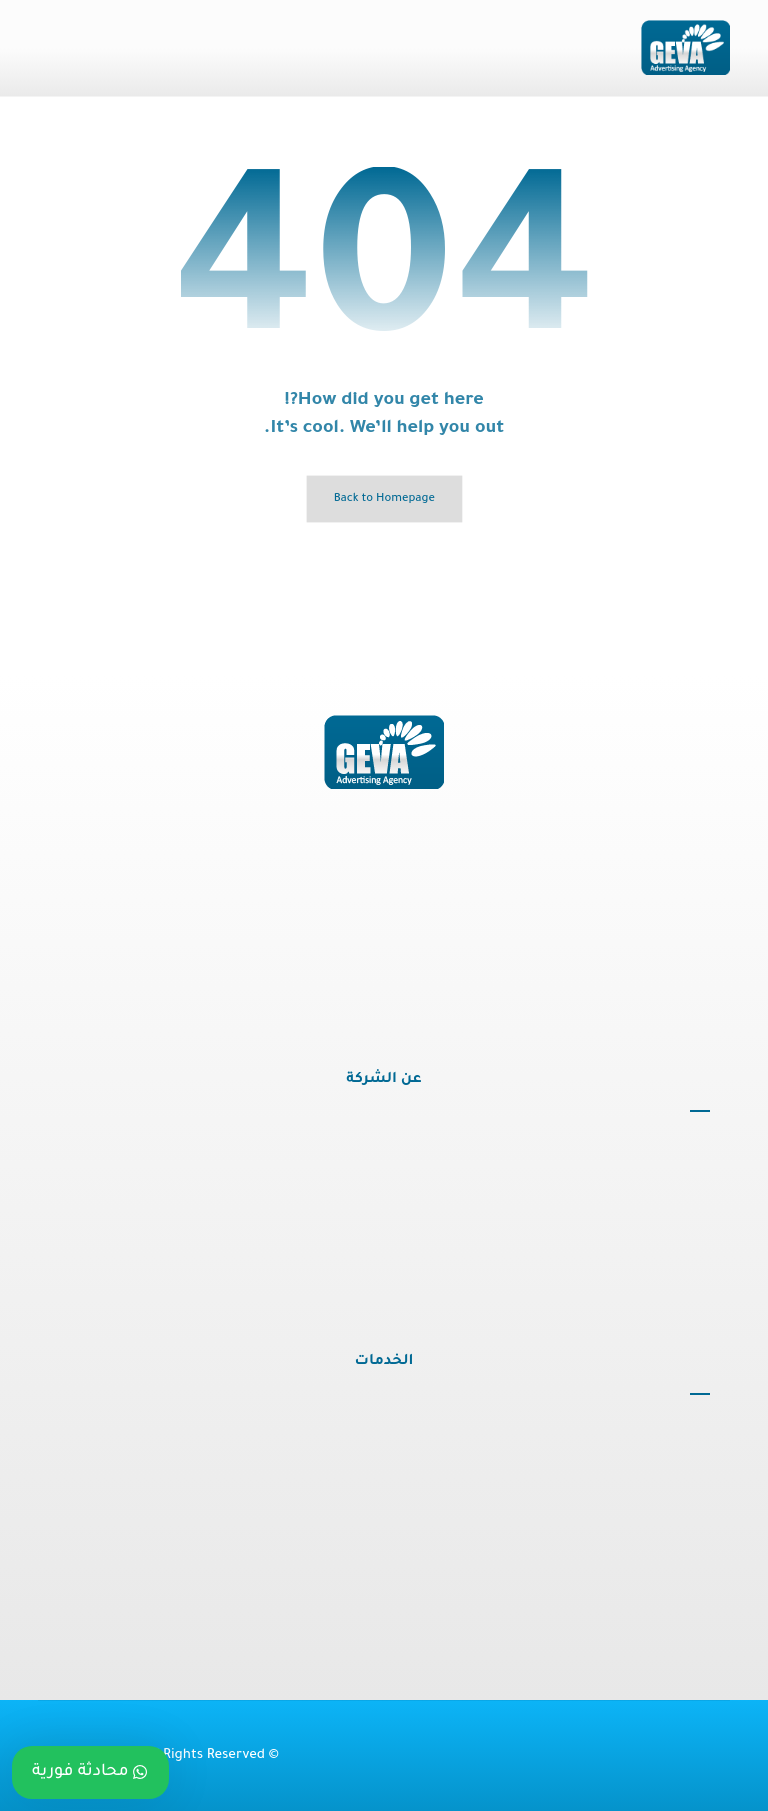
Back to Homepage (383, 499)
